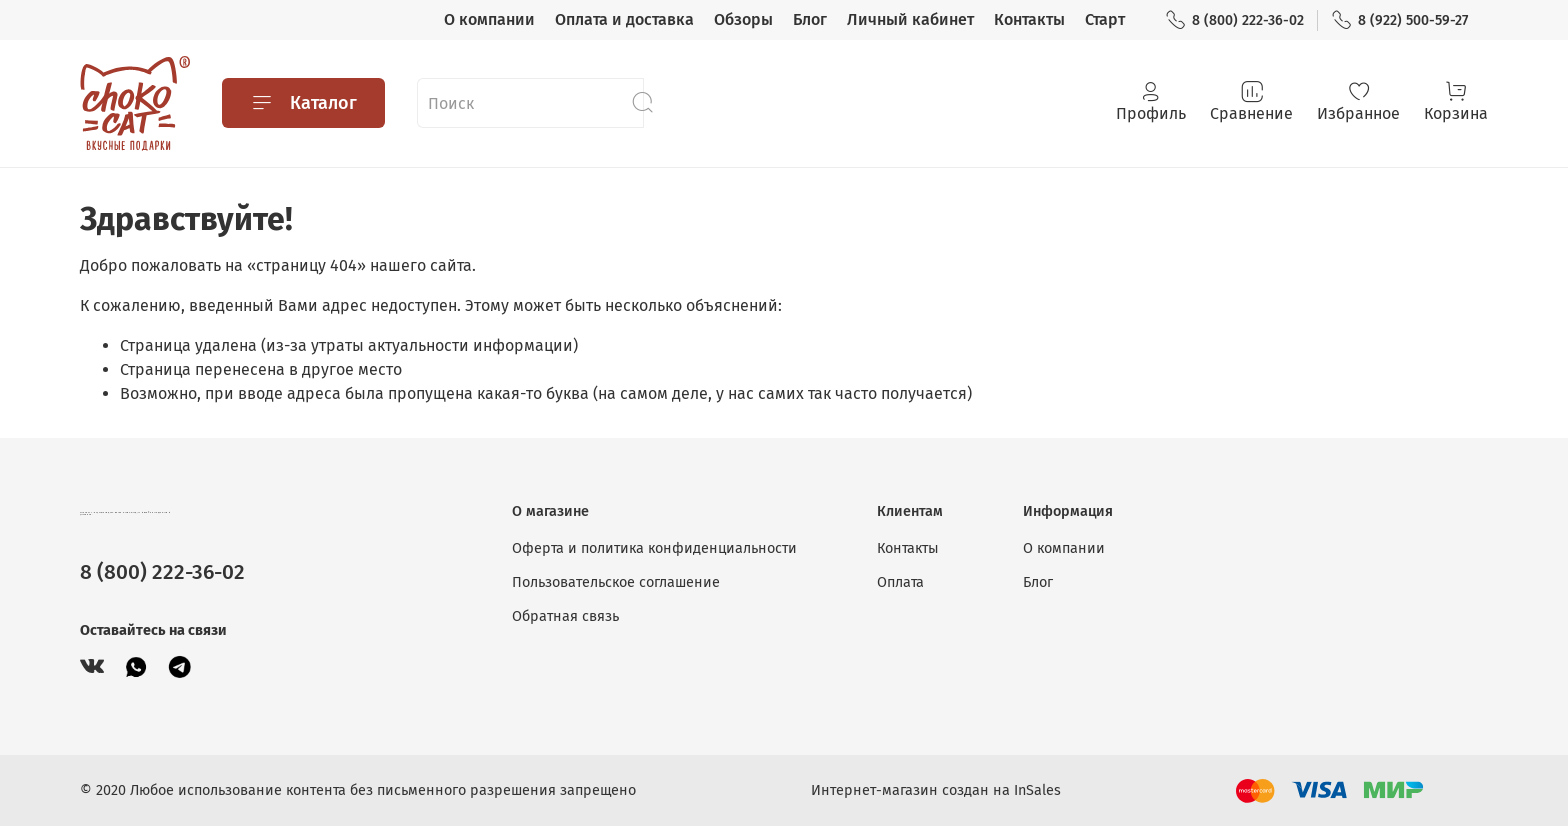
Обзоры (743, 19)
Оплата (900, 582)
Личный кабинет (910, 19)
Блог (810, 19)
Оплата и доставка (624, 19)
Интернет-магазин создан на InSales (936, 790)
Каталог (303, 103)
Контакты (1029, 19)
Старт (1105, 19)
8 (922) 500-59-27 (1399, 20)
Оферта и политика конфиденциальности (654, 548)
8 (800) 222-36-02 (1234, 20)
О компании (489, 19)
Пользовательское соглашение (616, 582)
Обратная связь (565, 616)
